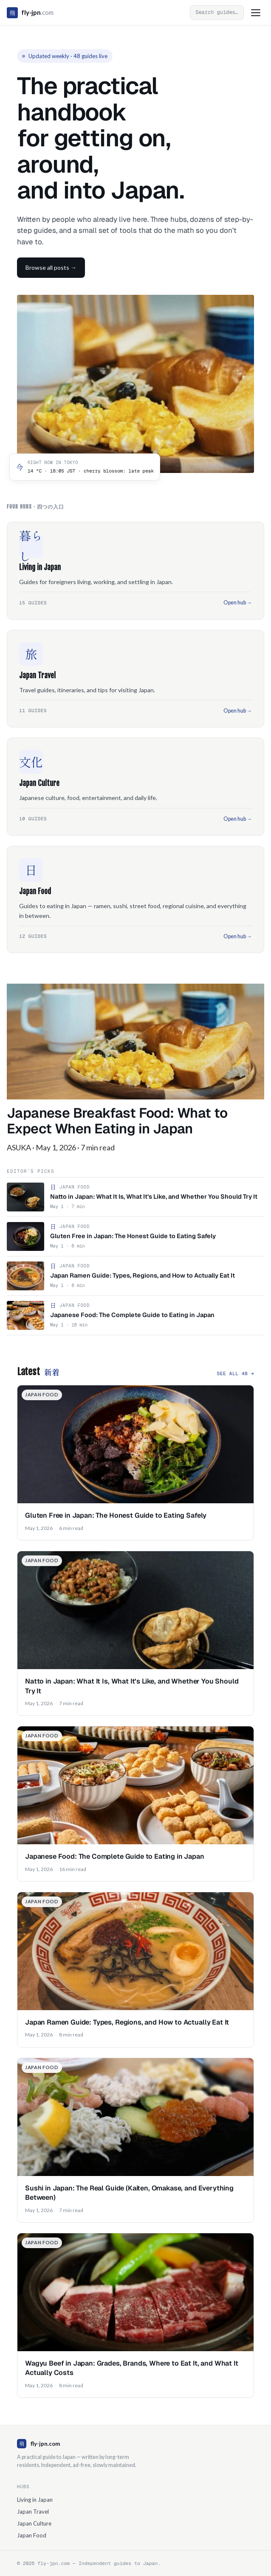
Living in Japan (35, 2499)
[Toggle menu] (255, 12)
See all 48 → (235, 1373)
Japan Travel (33, 2511)
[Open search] (217, 12)
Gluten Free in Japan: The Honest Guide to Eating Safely (115, 1515)
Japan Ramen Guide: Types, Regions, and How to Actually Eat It (127, 2022)
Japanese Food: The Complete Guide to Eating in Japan (114, 1856)
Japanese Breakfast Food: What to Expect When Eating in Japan (117, 1121)
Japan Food (31, 2535)
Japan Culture (34, 2523)
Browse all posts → (50, 267)
